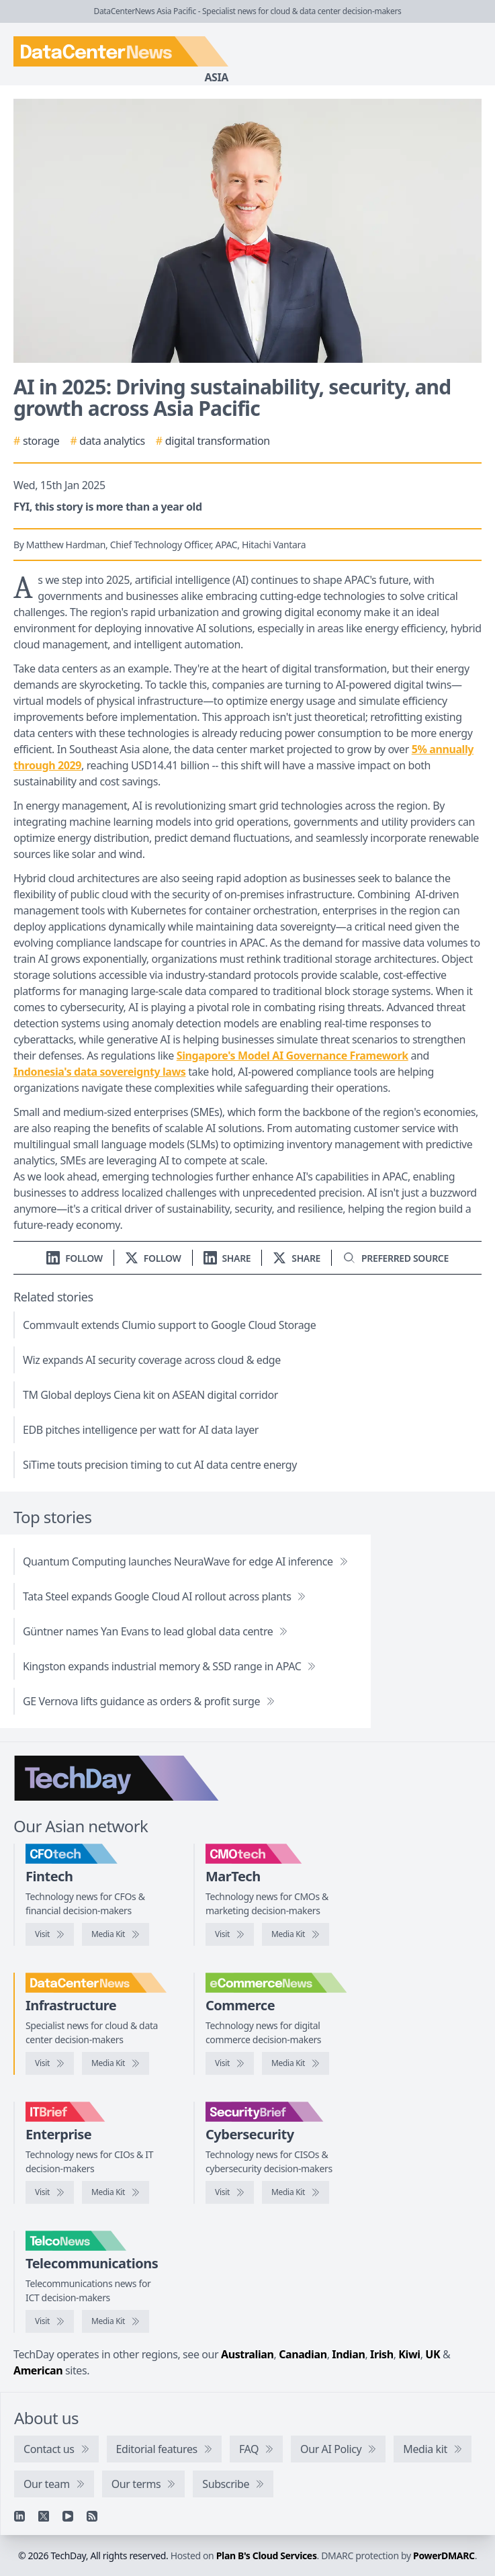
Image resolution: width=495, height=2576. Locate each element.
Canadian (303, 2354)
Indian (348, 2354)
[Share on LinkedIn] (227, 1258)
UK (432, 2354)
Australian (247, 2354)
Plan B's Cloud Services (266, 2555)
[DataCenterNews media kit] (115, 2063)
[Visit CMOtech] (230, 1934)
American (37, 2370)
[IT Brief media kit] (115, 2192)
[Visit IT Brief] (50, 2192)
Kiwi (409, 2354)
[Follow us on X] (153, 1258)
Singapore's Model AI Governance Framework (292, 1055)
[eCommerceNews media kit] (295, 2063)
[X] (43, 2516)
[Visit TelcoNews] (50, 2321)
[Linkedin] (19, 2516)
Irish (382, 2354)
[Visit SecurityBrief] (230, 2192)
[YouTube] (67, 2516)
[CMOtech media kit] (295, 1934)
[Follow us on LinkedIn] (75, 1258)
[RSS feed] (92, 2516)
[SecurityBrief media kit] (295, 2192)
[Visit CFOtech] (50, 1934)
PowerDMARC (444, 2555)
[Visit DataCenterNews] (50, 2063)
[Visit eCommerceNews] (230, 2063)
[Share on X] (296, 1258)
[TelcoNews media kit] (115, 2321)
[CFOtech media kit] (115, 1934)
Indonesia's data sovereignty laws (99, 1071)
